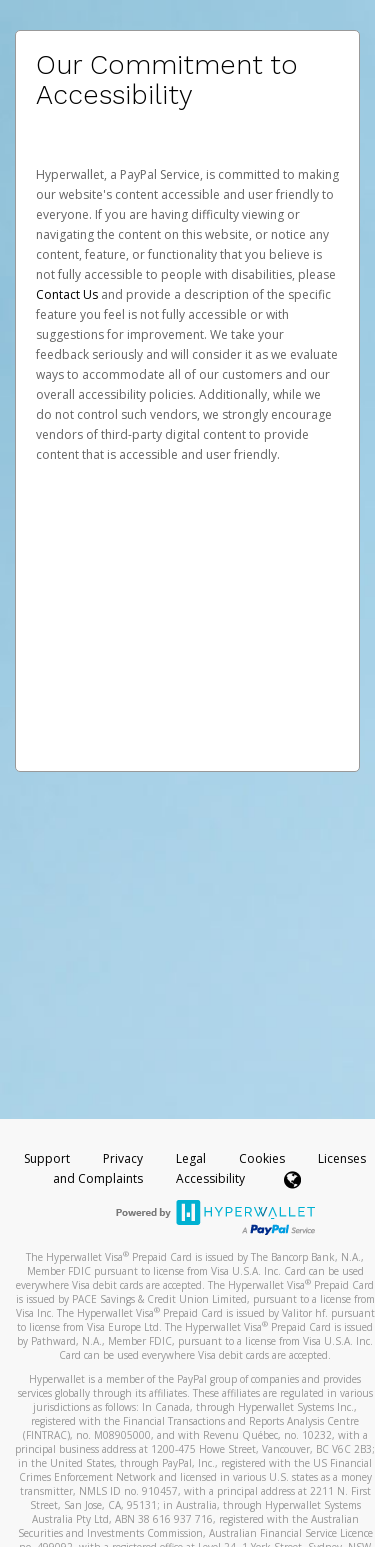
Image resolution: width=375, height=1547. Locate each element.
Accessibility (210, 1178)
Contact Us (68, 294)
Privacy (123, 1158)
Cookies (262, 1158)
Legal (191, 1158)
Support (47, 1158)
